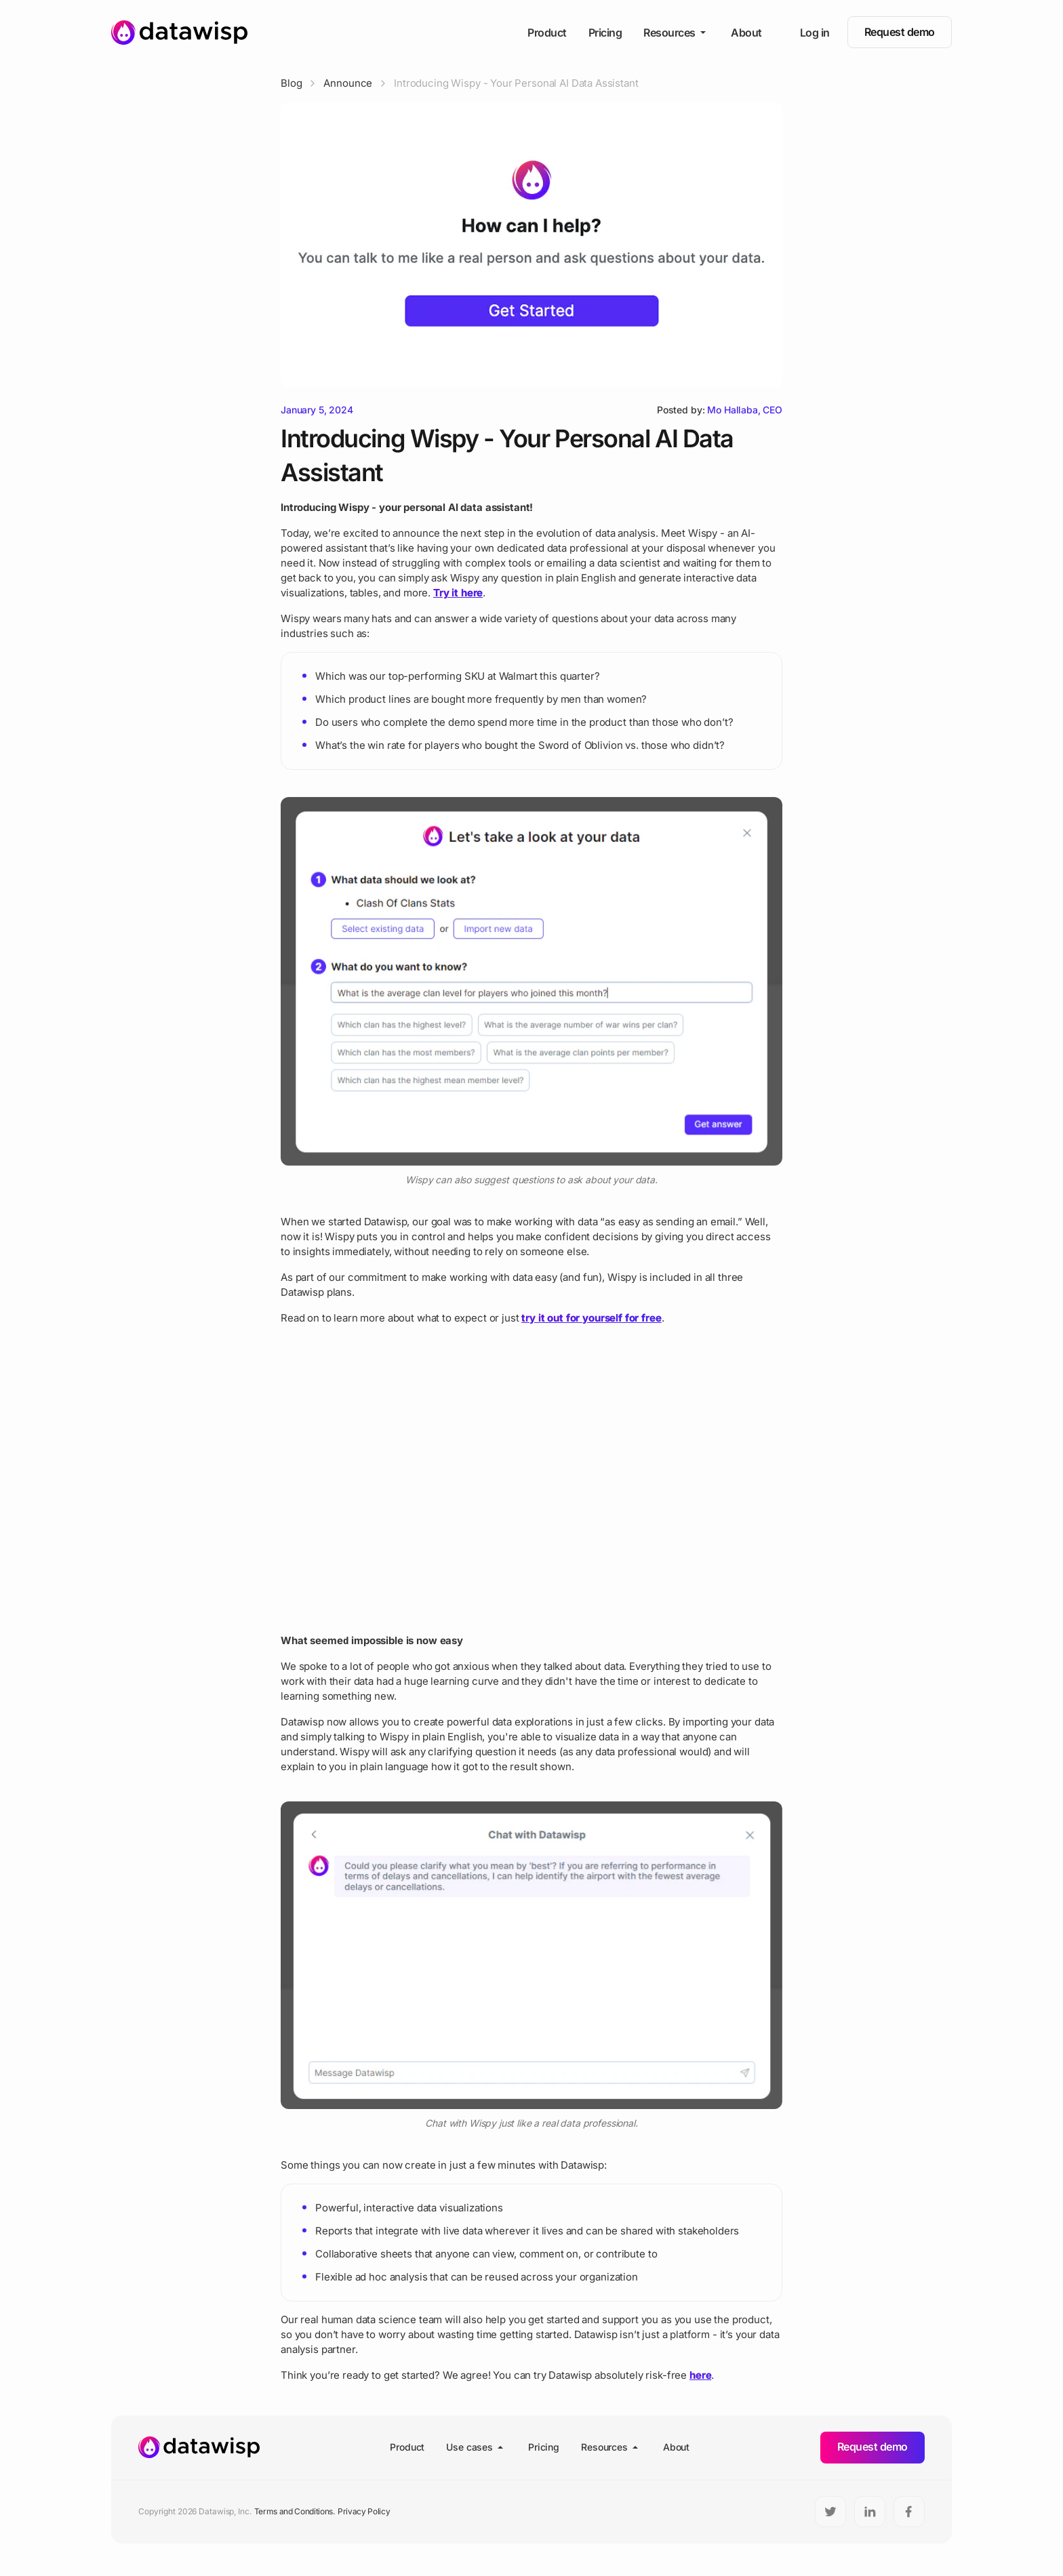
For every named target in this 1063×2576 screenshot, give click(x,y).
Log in (815, 32)
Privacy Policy (364, 2511)
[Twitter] (830, 2511)
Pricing (605, 32)
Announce (347, 83)
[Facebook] (909, 2511)
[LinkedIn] (869, 2511)
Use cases (476, 2447)
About (746, 32)
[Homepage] (179, 33)
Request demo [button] (899, 32)
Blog (291, 83)
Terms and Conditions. (294, 2511)
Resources (676, 32)
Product (547, 32)
